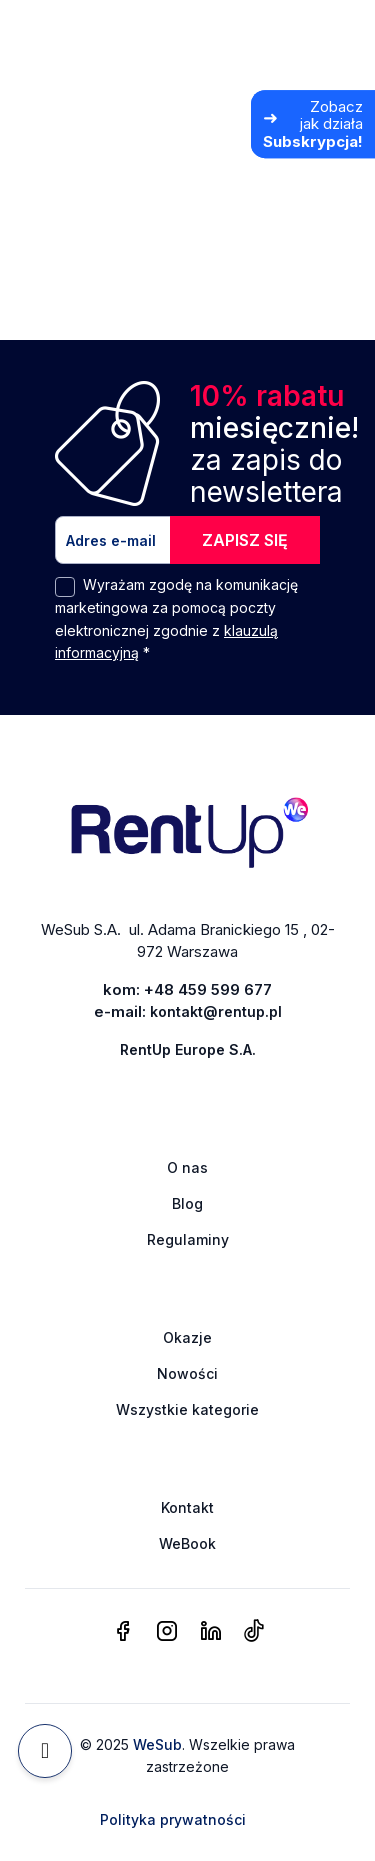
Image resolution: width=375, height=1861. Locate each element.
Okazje (187, 1337)
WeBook (187, 1543)
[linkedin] (211, 1632)
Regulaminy (188, 1239)
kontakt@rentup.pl (216, 1011)
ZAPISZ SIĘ (245, 540)
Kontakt (187, 1507)
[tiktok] (253, 1632)
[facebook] (123, 1632)
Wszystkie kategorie (187, 1409)
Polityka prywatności (173, 1819)
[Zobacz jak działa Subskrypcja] (313, 124)
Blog (187, 1203)
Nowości (187, 1373)
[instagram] (167, 1632)
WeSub (157, 1744)
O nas (187, 1167)
